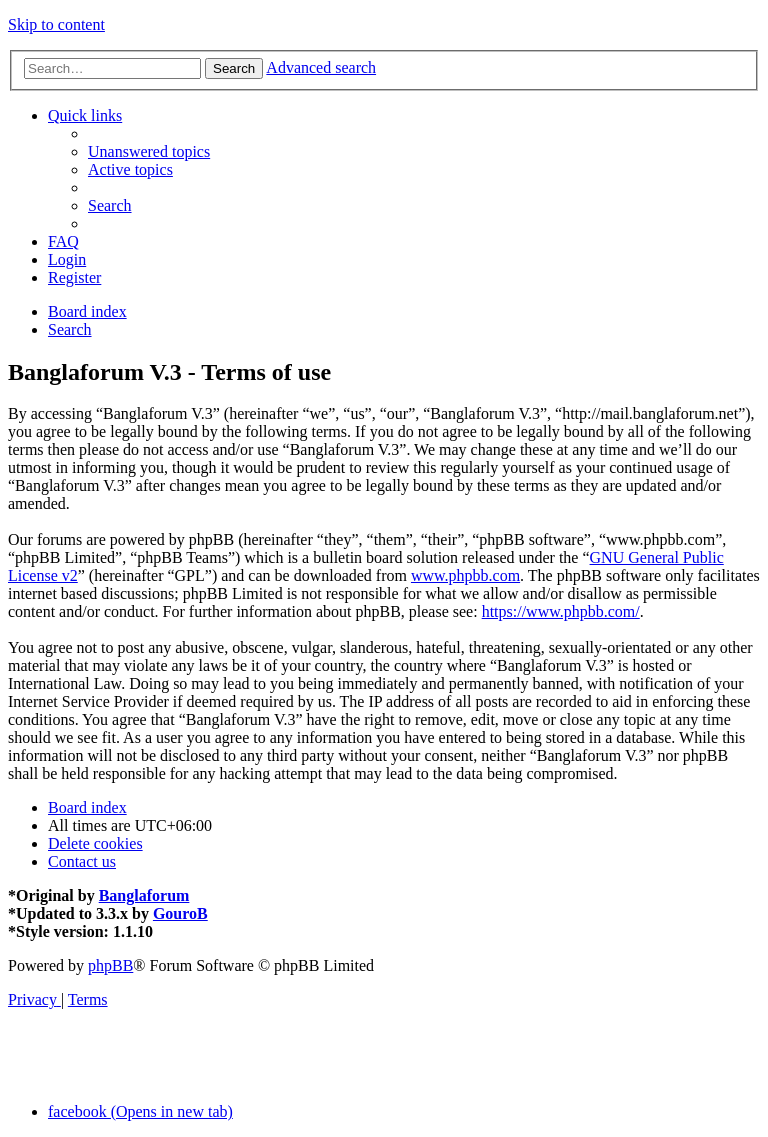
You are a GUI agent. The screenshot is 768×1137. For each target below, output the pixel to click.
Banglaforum (144, 895)
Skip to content (56, 24)
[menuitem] (149, 151)
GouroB (180, 913)
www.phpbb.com (465, 575)
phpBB (110, 965)
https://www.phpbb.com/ (561, 611)
